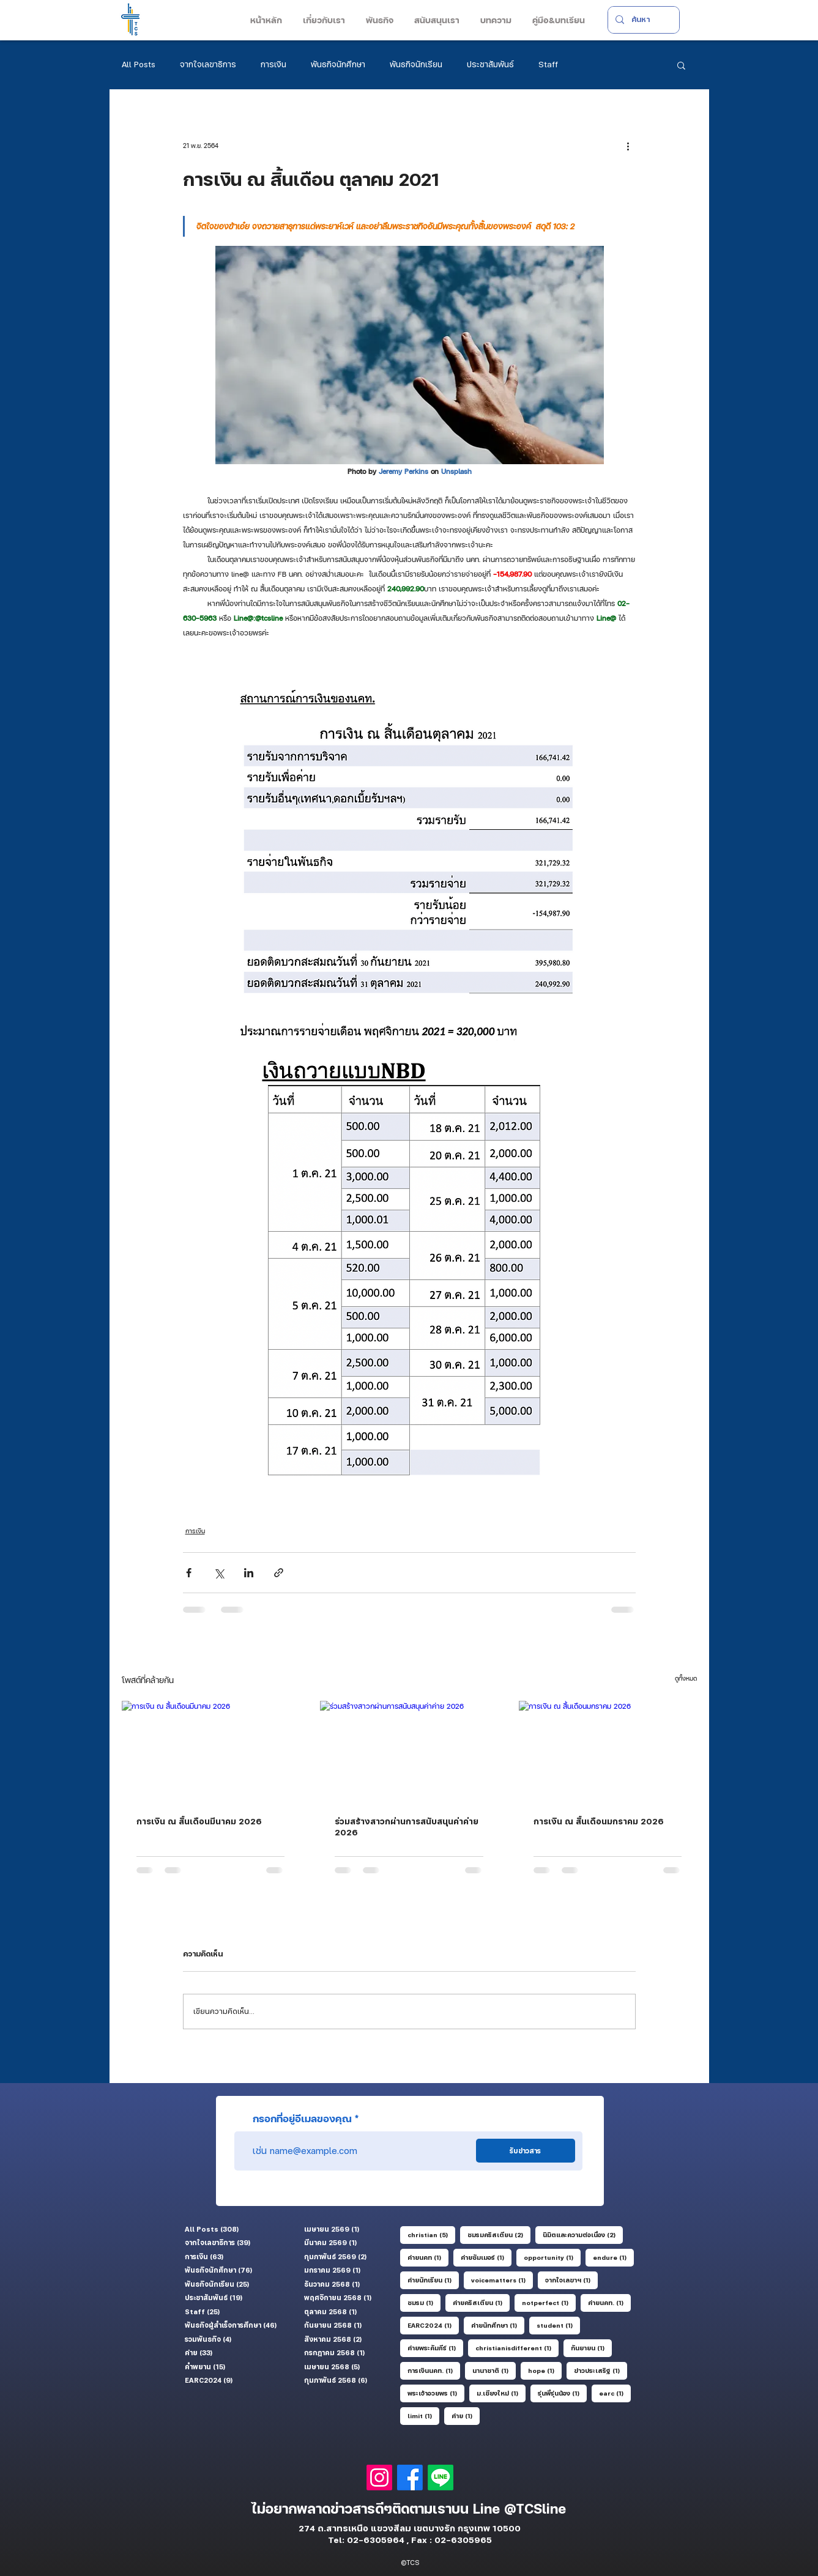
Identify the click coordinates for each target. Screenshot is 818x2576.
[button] (322, 20)
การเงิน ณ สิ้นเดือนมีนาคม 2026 (199, 1821)
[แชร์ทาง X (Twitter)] (219, 1573)
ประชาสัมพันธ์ (490, 64)
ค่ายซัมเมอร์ (486, 2257)
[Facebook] (410, 2477)
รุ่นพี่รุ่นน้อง (562, 2392)
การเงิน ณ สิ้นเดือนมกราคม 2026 (599, 1821)
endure (613, 2257)
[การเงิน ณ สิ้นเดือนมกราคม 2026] (608, 1751)
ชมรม (424, 2302)
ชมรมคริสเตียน (498, 2234)
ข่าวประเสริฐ (600, 2370)
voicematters (502, 2279)
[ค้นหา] (642, 20)
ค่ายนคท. (609, 2302)
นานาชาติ (494, 2370)
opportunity (552, 2257)
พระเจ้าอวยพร (435, 2392)
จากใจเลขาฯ (571, 2279)
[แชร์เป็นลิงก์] (278, 1573)
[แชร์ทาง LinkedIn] (249, 1573)
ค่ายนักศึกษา (497, 2325)
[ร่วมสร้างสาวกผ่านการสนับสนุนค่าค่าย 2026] (409, 1751)
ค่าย (466, 2415)
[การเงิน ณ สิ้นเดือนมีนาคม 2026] (211, 1751)
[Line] (440, 2477)
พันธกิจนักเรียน (416, 64)
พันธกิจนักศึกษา (338, 64)
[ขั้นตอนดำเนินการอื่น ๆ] (628, 145)
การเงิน (273, 64)
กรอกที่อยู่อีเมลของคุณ (302, 2118)
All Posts (138, 64)
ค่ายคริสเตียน (481, 2302)
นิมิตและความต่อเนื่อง (583, 2234)
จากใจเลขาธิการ (208, 64)
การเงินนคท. (433, 2370)
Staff (548, 64)
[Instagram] (379, 2477)
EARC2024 (433, 2325)
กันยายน (591, 2347)
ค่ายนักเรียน (433, 2279)
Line (488, 2509)
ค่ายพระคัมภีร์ (435, 2347)
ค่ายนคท (427, 2257)
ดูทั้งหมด (686, 1678)
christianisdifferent (517, 2347)
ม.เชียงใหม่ (501, 2392)
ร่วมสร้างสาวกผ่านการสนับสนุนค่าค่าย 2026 (406, 1827)
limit (423, 2415)
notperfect (549, 2302)
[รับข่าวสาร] (525, 2151)
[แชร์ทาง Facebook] (189, 1573)
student (558, 2325)
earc (615, 2392)
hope (545, 2370)
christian (431, 2234)
